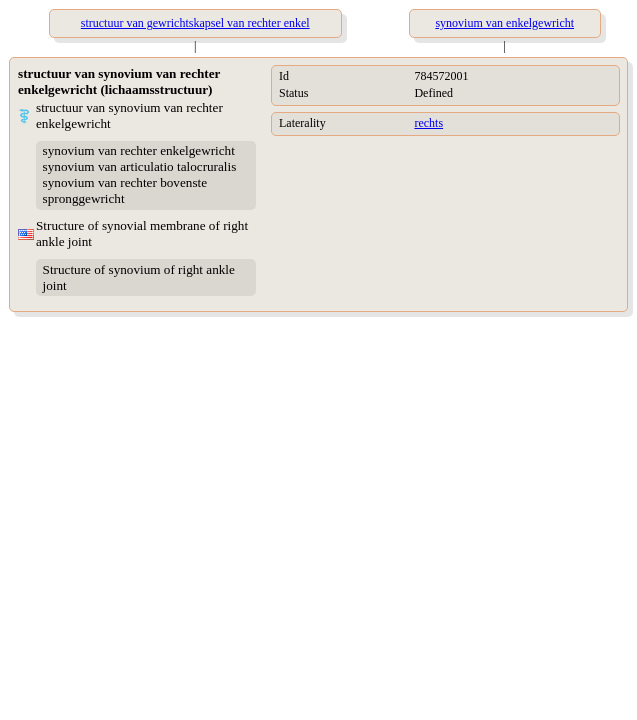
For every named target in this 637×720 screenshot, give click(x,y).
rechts (428, 123)
